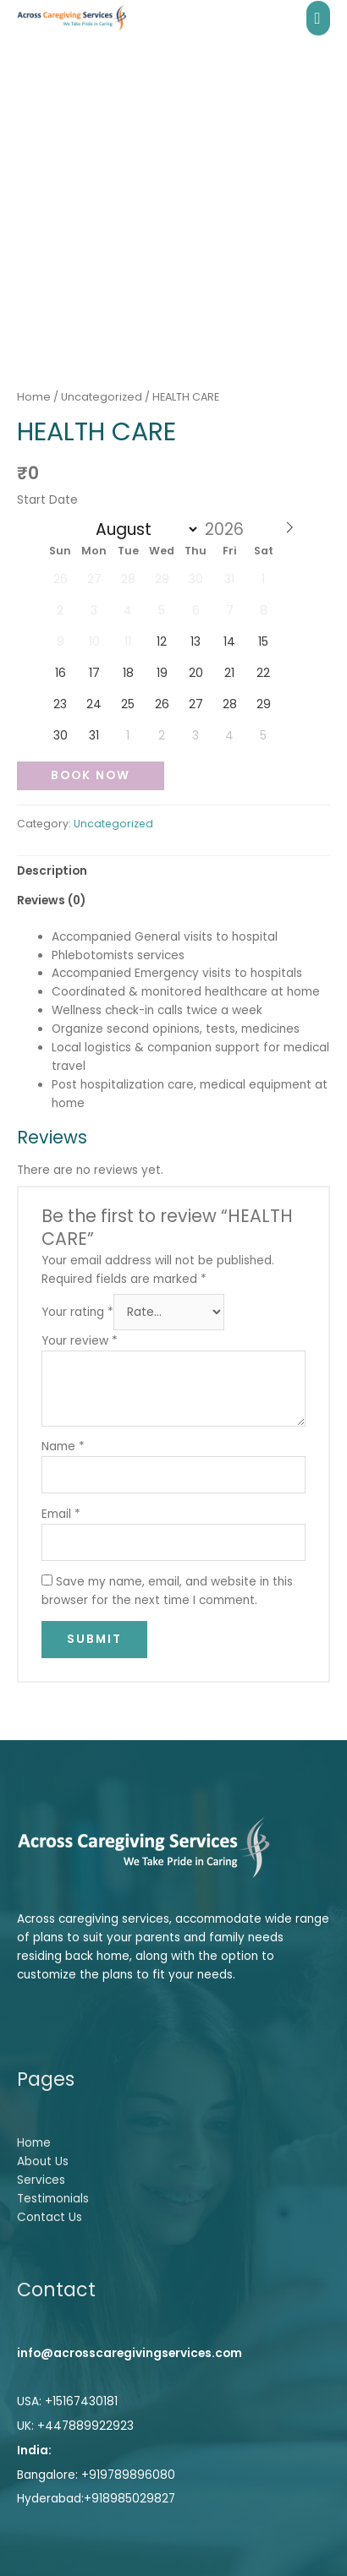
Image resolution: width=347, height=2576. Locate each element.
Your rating (77, 1312)
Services (41, 2180)
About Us (43, 2161)
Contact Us (49, 2217)
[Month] (143, 529)
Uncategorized (101, 397)
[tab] (173, 871)
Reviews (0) (51, 900)
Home (34, 397)
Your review (79, 1341)
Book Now (90, 775)
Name (63, 1446)
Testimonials (53, 2199)
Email (60, 1514)
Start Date (47, 500)
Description (52, 871)
